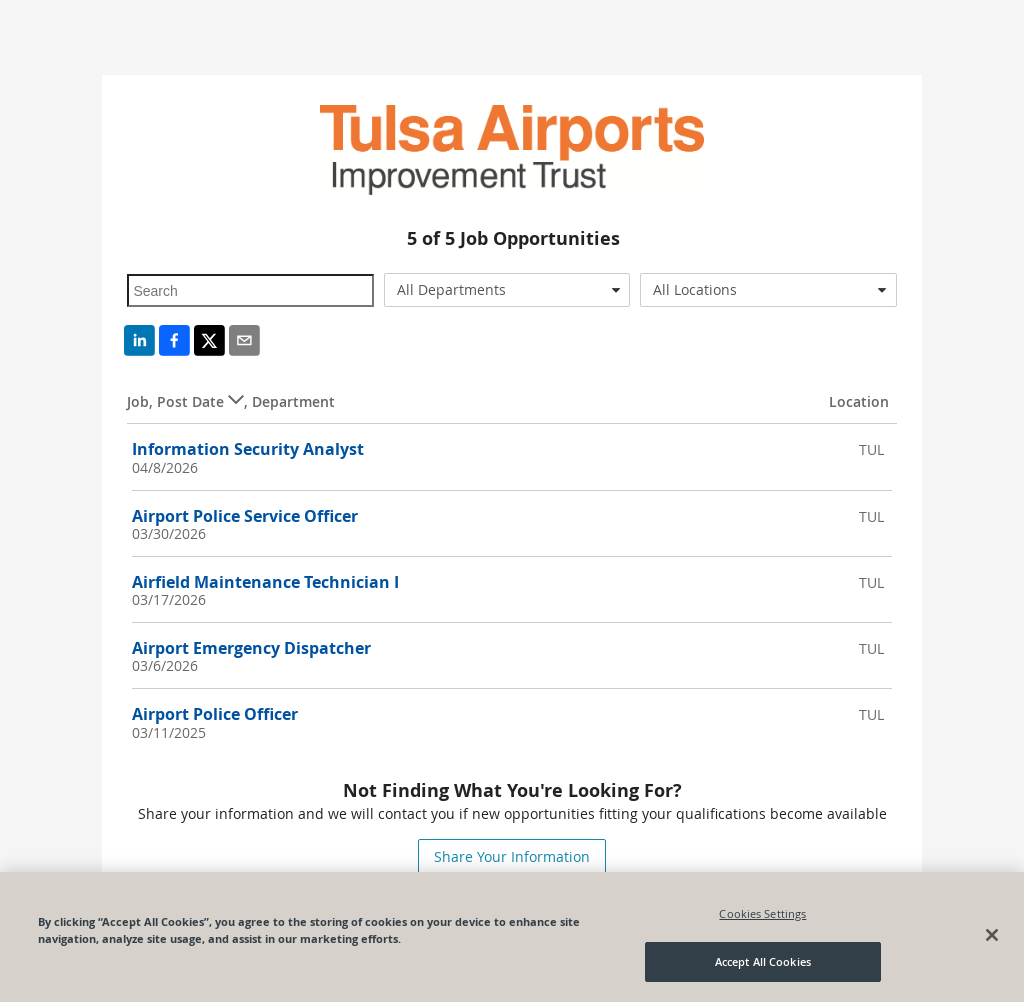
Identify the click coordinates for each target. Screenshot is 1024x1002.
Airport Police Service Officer (245, 516)
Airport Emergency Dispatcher (251, 648)
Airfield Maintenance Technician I (265, 582)
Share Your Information (512, 856)
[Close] (992, 935)
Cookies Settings (762, 913)
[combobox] (507, 290)
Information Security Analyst (248, 449)
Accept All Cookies (763, 961)
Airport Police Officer (215, 714)
